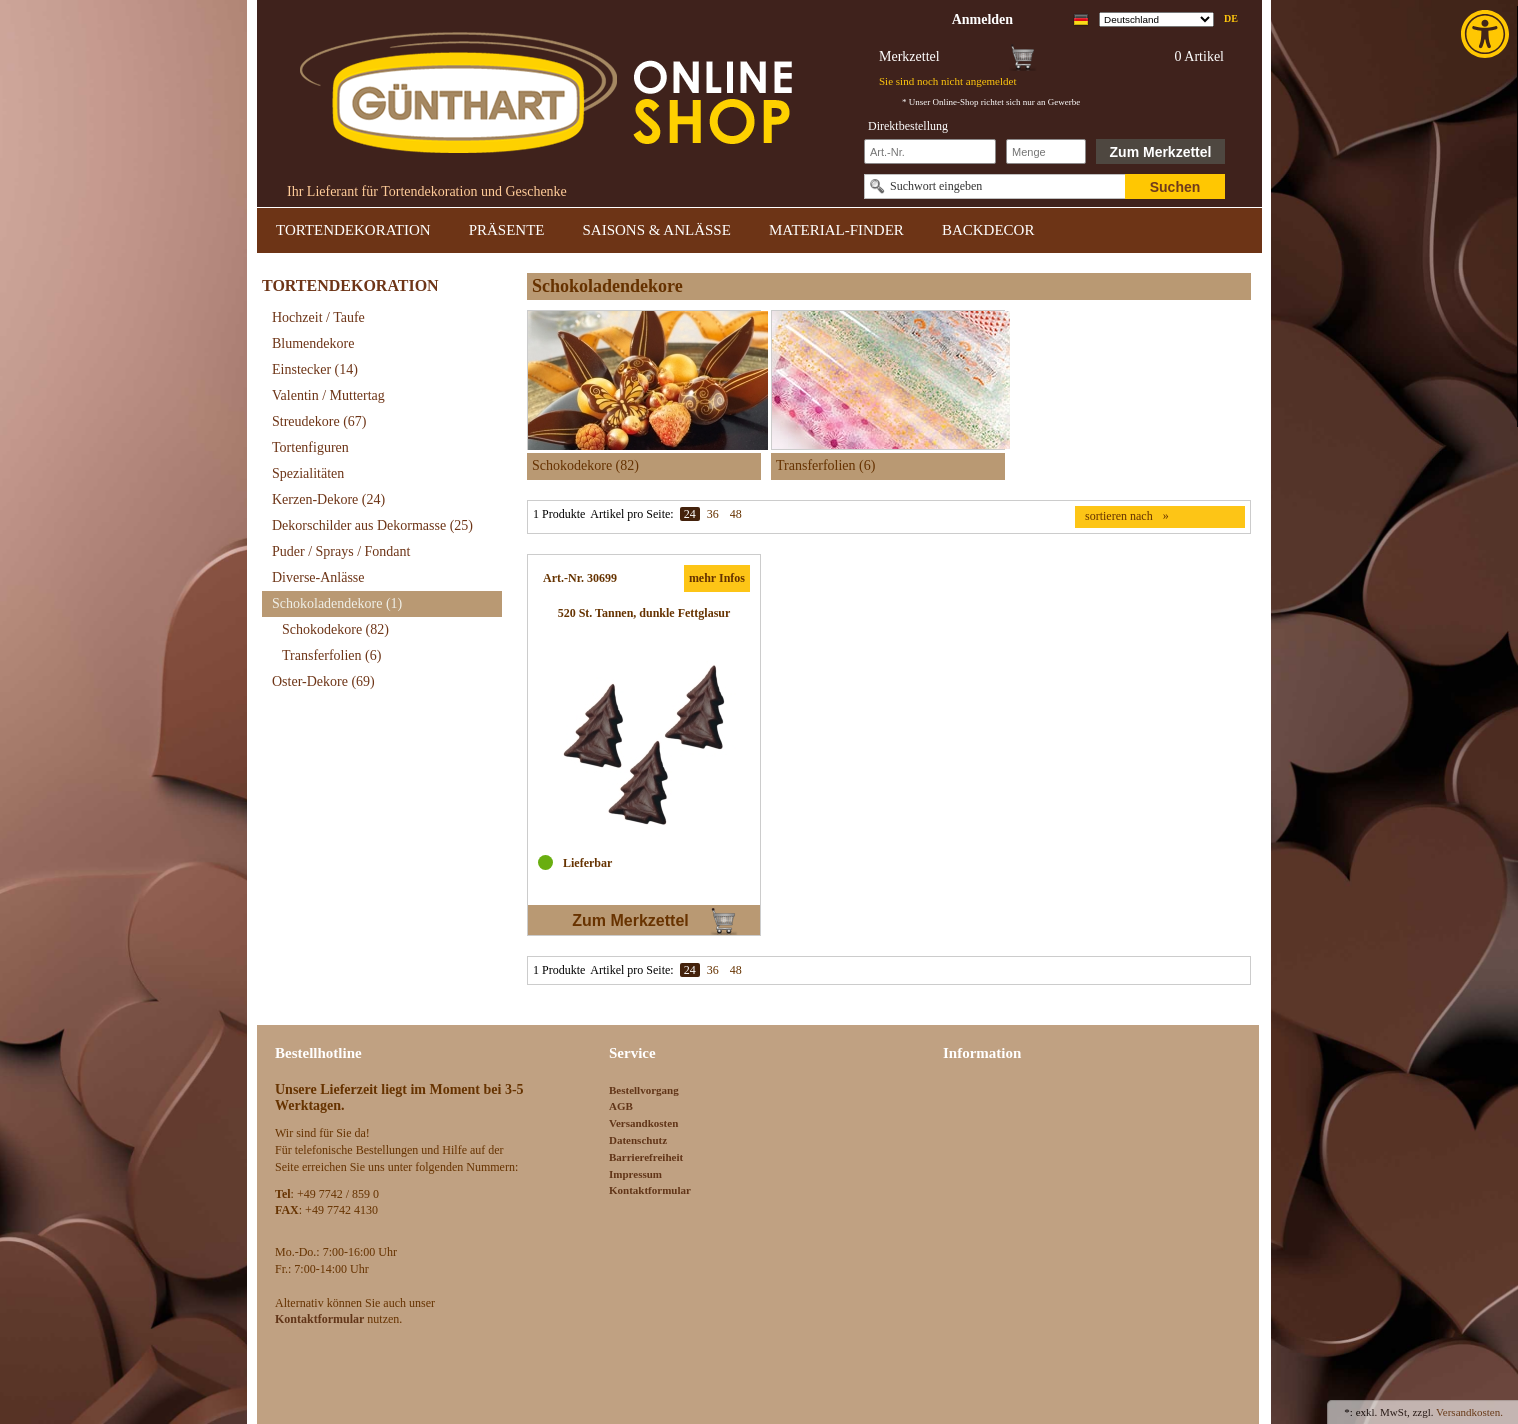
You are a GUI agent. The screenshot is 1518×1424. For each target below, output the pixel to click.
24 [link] (690, 514)
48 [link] (736, 514)
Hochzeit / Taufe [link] (318, 317)
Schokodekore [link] (335, 629)
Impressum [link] (635, 1174)
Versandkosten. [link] (1469, 1412)
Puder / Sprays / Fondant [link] (341, 551)
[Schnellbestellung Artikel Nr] (930, 151)
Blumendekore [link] (313, 343)
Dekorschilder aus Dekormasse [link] (372, 525)
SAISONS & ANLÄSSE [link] (657, 230)
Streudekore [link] (319, 421)
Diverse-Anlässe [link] (318, 577)
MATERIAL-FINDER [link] (836, 230)
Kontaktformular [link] (650, 1190)
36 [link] (713, 514)
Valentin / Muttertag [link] (328, 395)
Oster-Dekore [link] (323, 681)
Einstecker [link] (315, 369)
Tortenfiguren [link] (310, 447)
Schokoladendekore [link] (337, 603)
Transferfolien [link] (331, 655)
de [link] (1231, 18)
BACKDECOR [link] (988, 230)
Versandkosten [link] (643, 1123)
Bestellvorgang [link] (644, 1090)
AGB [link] (621, 1106)
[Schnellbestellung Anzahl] (1046, 151)
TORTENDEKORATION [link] (353, 230)
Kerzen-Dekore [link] (328, 499)
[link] (1487, 34)
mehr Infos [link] (717, 578)
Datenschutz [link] (638, 1140)
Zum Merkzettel (1161, 152)
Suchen (1175, 187)
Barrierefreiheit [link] (646, 1157)
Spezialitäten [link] (308, 473)
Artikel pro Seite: (631, 514)
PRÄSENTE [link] (507, 230)
